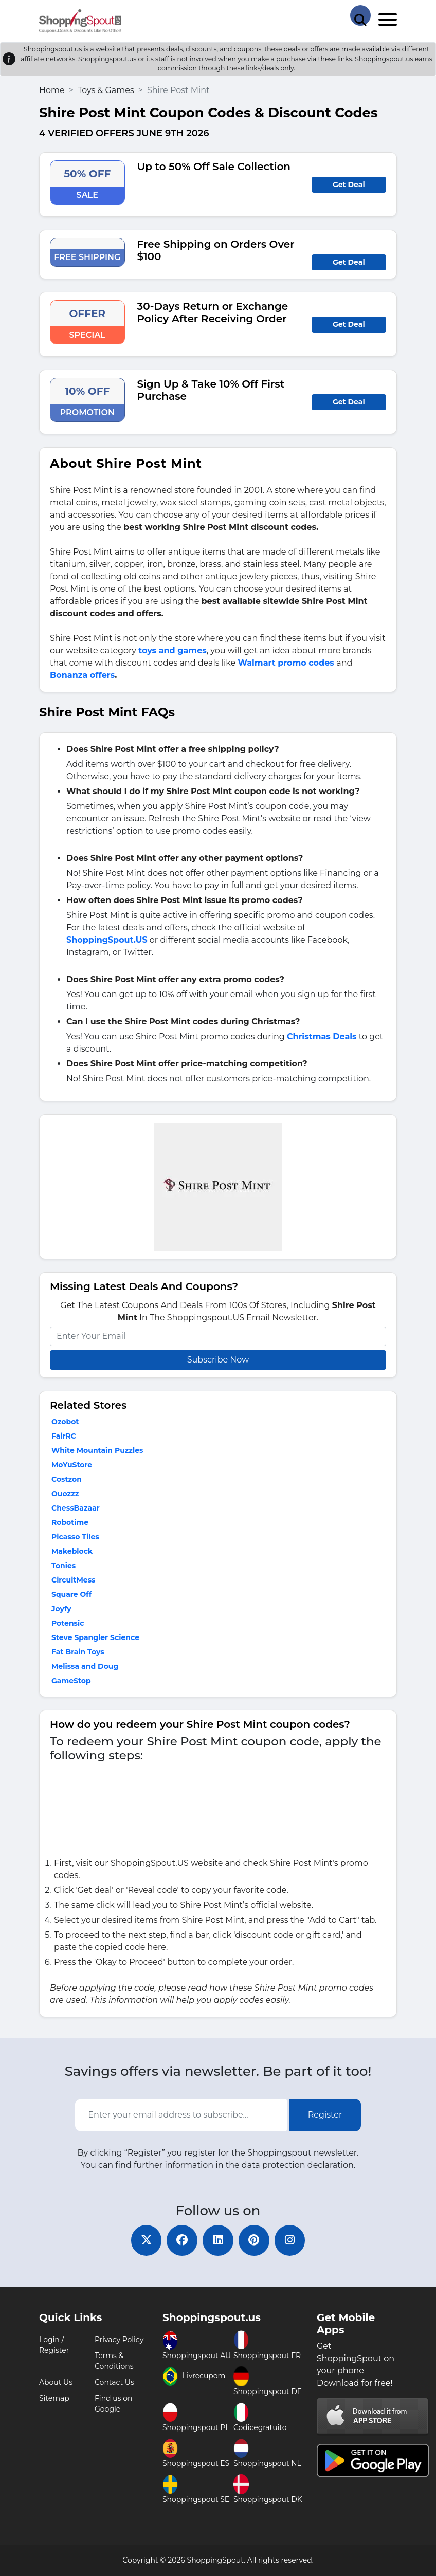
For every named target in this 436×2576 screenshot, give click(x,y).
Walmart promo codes (286, 663)
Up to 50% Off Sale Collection (214, 166)
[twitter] (146, 2240)
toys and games (172, 650)
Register (325, 2115)
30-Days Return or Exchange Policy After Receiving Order (212, 312)
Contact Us (114, 2382)
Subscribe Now (218, 1360)
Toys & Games (106, 90)
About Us (55, 2382)
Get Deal (349, 184)
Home (52, 90)
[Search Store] (360, 15)
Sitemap (54, 2398)
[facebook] (182, 2240)
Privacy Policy (119, 2339)
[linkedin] (218, 2240)
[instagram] (290, 2240)
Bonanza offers (82, 675)
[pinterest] (254, 2240)
